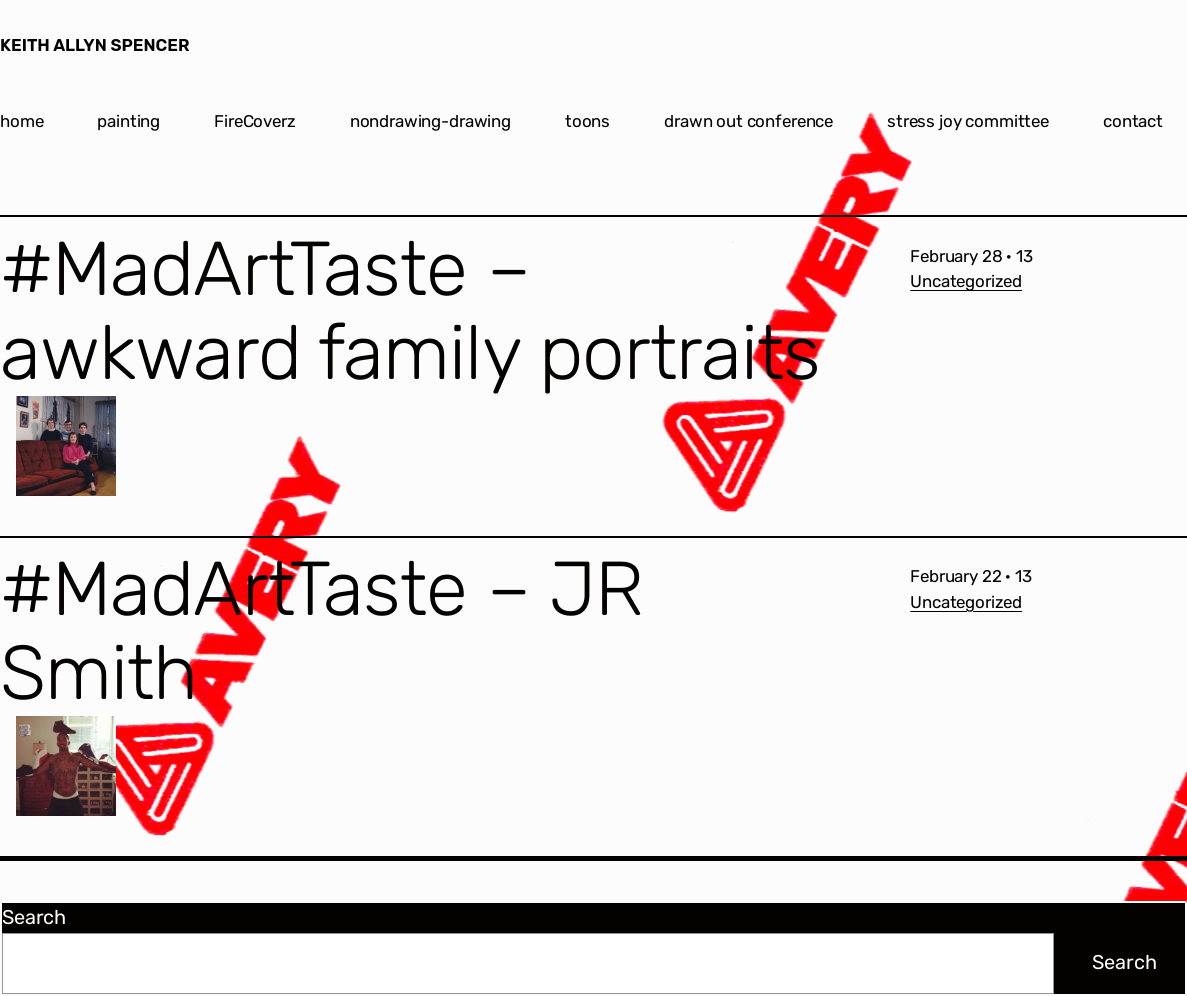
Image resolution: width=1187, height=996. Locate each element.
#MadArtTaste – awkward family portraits (410, 312)
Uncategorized (966, 281)
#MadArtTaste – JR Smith (321, 632)
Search (34, 917)
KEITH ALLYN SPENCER (95, 45)
